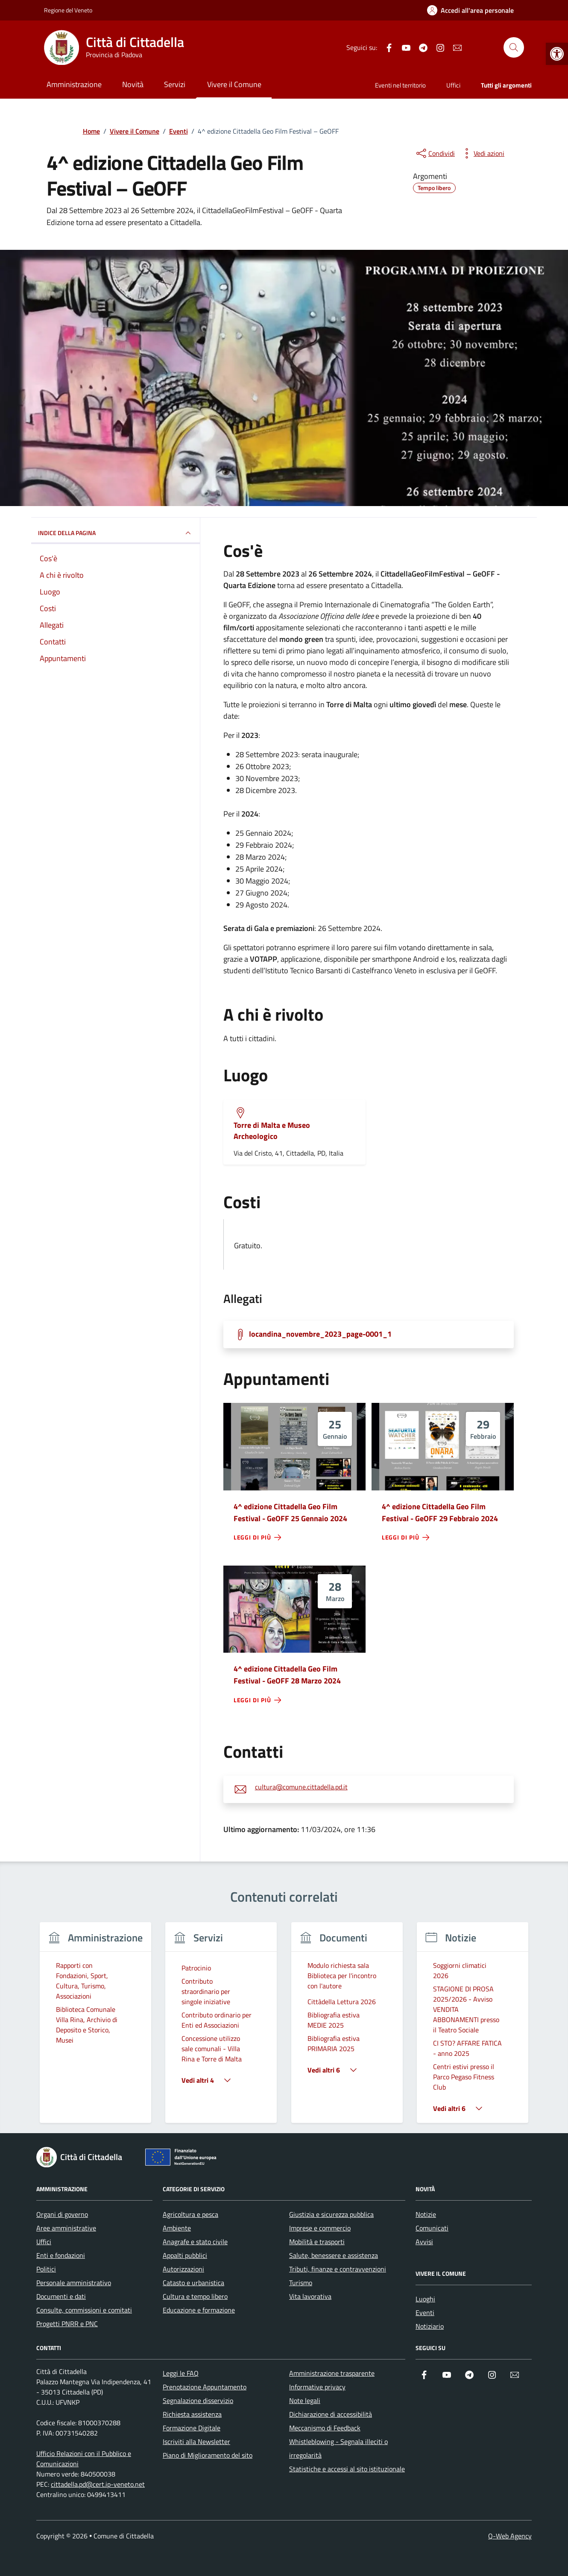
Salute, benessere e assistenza (333, 2255)
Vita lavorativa (310, 2296)
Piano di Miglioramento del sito (207, 2455)
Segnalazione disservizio (198, 2400)
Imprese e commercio (320, 2228)
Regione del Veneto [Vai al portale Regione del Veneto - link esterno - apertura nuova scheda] (68, 10)
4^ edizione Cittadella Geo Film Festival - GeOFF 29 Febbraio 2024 (440, 1512)
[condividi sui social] (435, 153)
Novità (132, 84)
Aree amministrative (66, 2228)
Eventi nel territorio (400, 85)
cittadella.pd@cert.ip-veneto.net (98, 2484)
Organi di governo (62, 2214)
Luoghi (425, 2299)
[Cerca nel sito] (514, 47)
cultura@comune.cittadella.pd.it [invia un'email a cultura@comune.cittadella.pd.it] (301, 1787)
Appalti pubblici (185, 2255)
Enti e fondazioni (60, 2255)
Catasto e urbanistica (193, 2282)
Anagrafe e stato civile (195, 2241)
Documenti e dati (61, 2296)
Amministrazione (74, 84)
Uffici (453, 85)
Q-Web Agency (510, 2536)
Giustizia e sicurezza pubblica (331, 2214)
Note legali (304, 2400)
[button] (557, 54)
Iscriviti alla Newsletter (196, 2441)
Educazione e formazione (199, 2310)
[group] (95, 2028)
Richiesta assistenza (192, 2414)
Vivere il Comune (234, 84)
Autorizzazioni (183, 2269)
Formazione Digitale (191, 2428)
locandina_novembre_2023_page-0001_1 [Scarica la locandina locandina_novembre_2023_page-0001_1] (320, 1334)
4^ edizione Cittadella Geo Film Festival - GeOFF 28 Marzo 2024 (287, 1674)
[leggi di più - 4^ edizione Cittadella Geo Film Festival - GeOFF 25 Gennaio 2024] (257, 1537)
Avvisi (424, 2241)
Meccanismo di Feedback (324, 2428)
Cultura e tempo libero (195, 2296)
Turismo (300, 2282)
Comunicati (432, 2228)
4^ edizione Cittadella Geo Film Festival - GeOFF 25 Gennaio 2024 (290, 1512)
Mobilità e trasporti (317, 2241)
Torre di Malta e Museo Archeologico (272, 1131)
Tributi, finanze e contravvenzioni (337, 2269)
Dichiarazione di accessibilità (330, 2414)
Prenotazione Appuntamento (204, 2387)
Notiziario (430, 2326)
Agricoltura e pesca (190, 2214)
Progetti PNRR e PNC (67, 2323)
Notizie (426, 2214)
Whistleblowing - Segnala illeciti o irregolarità (338, 2448)
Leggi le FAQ (181, 2373)
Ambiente (177, 2228)
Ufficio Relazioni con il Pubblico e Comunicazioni (83, 2458)
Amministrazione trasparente (332, 2373)
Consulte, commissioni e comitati (84, 2310)
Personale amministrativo (73, 2282)
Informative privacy (317, 2387)
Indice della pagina (115, 533)
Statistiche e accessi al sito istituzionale (347, 2469)
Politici (46, 2269)
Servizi (174, 84)
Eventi (425, 2312)
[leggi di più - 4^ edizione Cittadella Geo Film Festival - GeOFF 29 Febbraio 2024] (406, 1537)
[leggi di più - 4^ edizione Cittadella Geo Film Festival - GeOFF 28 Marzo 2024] (257, 1700)
